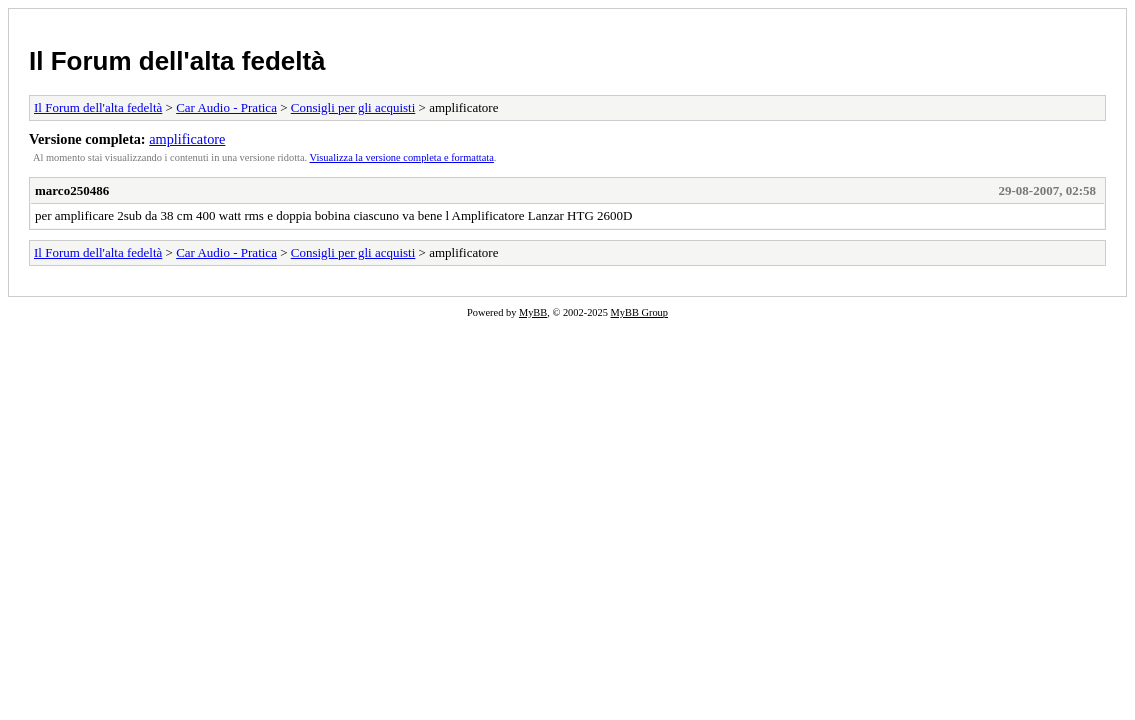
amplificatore (187, 139)
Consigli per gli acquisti (353, 107)
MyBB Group (639, 312)
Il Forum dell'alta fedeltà (177, 61)
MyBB (533, 312)
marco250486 (72, 190)
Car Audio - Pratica (226, 107)
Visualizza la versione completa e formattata (402, 157)
